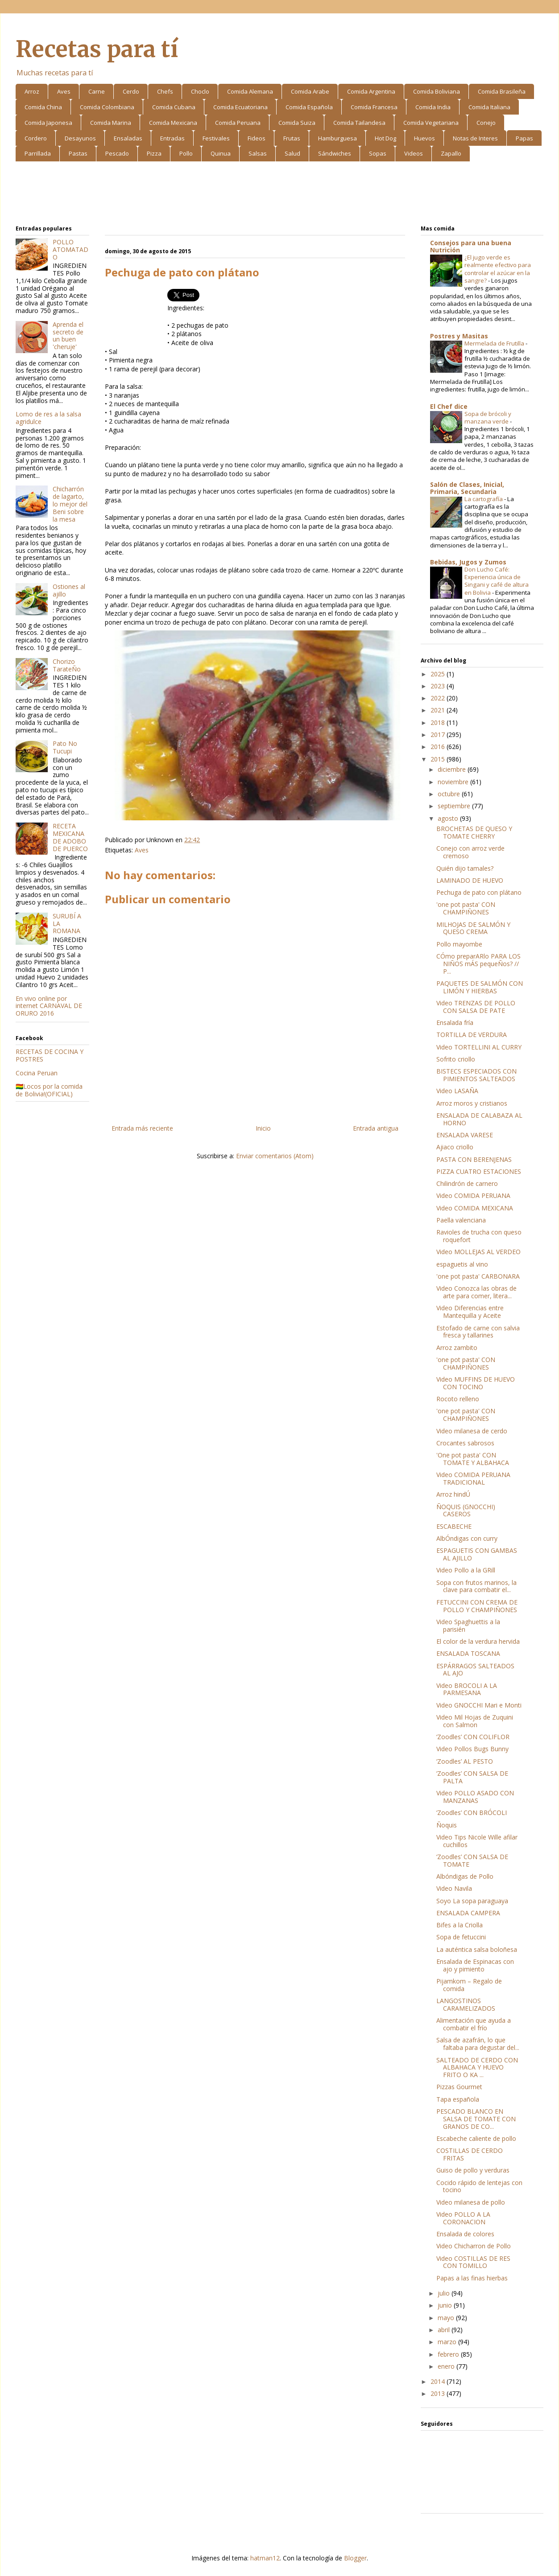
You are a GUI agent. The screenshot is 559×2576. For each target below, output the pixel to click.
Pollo (186, 153)
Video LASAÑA (457, 1090)
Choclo (200, 91)
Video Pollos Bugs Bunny (472, 1749)
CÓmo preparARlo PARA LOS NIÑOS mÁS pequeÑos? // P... (478, 963)
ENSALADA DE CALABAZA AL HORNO (479, 1119)
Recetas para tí (97, 49)
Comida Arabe (310, 91)
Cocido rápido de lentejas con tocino (479, 2186)
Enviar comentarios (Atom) (275, 1156)
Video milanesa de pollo (470, 2202)
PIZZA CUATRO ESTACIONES (478, 1171)
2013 (439, 2393)
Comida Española (309, 107)
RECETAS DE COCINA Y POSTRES (49, 1055)
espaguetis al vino (462, 1264)
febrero (449, 2354)
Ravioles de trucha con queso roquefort (479, 1236)
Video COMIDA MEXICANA (474, 1208)
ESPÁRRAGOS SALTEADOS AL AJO (475, 1670)
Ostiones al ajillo (69, 590)
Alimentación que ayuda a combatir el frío (473, 2024)
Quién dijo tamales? (464, 868)
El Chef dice (449, 406)
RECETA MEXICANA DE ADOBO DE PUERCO (70, 837)
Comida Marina (110, 123)
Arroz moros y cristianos (471, 1103)
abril (444, 2329)
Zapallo (451, 153)
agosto (449, 818)
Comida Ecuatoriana (240, 107)
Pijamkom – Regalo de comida (469, 1985)
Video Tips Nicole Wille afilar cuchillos (477, 1841)
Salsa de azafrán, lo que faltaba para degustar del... (477, 2044)
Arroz (32, 91)
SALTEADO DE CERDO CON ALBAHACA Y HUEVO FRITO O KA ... (477, 2067)
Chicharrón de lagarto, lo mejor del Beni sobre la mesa (70, 504)
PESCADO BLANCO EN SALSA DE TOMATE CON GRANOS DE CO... (476, 2119)
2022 (439, 698)
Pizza (154, 153)
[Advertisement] (279, 195)
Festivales (216, 138)
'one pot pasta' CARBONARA (478, 1276)
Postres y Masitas (459, 336)
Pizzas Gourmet (459, 2086)
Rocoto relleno (457, 1399)
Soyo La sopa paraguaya (472, 1901)
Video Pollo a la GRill (465, 1570)
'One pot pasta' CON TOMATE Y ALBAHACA (472, 1459)
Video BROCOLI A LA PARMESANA (466, 1689)
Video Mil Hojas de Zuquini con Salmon (474, 1721)
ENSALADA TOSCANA (468, 1653)
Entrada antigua (375, 1128)
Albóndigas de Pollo (464, 1876)
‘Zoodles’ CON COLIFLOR (472, 1736)
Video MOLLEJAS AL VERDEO (478, 1251)
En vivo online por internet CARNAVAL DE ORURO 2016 (49, 1006)
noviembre (454, 782)
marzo (448, 2341)
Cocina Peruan (37, 1073)
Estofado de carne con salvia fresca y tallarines (478, 1332)
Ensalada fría (454, 1022)
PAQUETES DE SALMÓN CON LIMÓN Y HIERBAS (479, 987)
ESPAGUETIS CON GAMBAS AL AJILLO (476, 1554)
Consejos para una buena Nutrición (470, 246)
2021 (439, 710)
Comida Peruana (238, 123)
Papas (524, 138)
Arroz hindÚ (453, 1494)
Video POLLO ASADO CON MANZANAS (475, 1797)
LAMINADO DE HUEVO (469, 880)
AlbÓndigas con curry (466, 1538)
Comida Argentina (371, 91)
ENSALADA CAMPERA (468, 1913)
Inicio (263, 1128)
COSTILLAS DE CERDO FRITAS (469, 2154)
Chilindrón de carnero (467, 1183)
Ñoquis (446, 1825)
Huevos (424, 138)
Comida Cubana (173, 107)
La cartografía (484, 499)
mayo (447, 2317)
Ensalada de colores (465, 2234)
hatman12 (265, 2558)
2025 (439, 674)
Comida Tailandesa (359, 123)
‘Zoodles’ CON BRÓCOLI (471, 1812)
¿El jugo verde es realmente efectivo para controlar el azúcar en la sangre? (497, 268)
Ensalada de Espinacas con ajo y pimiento (475, 1965)
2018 (439, 722)
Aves (63, 91)
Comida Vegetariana (431, 123)
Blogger (355, 2558)
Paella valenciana (461, 1220)
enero (447, 2366)
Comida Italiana (489, 107)
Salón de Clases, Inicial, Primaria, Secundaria (467, 488)
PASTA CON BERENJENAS (474, 1159)
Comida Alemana (250, 91)
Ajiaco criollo (454, 1147)
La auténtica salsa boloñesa (476, 1949)
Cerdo (131, 91)
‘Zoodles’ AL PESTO (464, 1761)
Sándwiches (334, 153)
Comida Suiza (296, 123)
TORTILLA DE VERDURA (471, 1034)
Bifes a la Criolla (459, 1925)
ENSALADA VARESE (464, 1135)
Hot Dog (385, 138)
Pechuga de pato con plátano (479, 892)
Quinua (221, 153)
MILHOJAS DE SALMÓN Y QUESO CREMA (473, 928)
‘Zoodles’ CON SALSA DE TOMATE (472, 1860)
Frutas (291, 138)
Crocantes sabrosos (465, 1443)
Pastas (78, 153)
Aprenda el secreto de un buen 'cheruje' (68, 335)
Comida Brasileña (502, 91)
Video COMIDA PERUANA (473, 1195)
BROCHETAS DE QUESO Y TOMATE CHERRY (474, 832)
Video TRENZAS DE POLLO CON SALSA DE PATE (475, 1007)
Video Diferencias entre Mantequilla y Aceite (470, 1312)
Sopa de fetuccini (461, 1937)
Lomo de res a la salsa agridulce (48, 418)
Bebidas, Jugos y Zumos (468, 562)
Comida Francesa (374, 107)
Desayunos (80, 138)
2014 (439, 2381)
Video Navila (454, 1888)
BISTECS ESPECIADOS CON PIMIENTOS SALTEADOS (476, 1075)
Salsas (257, 153)
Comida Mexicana (173, 123)
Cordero (36, 138)
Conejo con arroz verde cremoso (470, 852)
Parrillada (38, 153)
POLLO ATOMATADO (70, 249)
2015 (439, 759)
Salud (292, 153)
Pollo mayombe (459, 944)
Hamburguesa (337, 138)
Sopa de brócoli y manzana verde (487, 417)
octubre (450, 794)
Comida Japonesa (48, 123)
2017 (439, 734)
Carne (96, 91)
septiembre (455, 806)
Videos (413, 153)
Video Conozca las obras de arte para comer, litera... (476, 1292)
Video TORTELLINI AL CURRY (479, 1047)
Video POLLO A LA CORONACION (463, 2218)
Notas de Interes (475, 138)
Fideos (256, 138)
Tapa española (457, 2099)
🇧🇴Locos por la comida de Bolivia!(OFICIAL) (49, 1090)
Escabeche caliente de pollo (476, 2138)
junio (446, 2305)
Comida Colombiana (107, 107)
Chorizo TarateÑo (67, 665)
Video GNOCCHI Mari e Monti (479, 1705)
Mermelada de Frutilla (495, 343)
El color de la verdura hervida (478, 1641)
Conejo (486, 123)
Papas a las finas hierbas (472, 2278)
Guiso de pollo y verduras (472, 2170)
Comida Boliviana (436, 91)
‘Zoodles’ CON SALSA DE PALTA (472, 1777)
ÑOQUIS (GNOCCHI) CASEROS (465, 1510)
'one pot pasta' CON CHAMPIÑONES (465, 908)
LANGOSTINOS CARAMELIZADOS (465, 2004)
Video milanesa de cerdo (471, 1431)
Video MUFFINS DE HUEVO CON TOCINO (475, 1383)
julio (444, 2293)
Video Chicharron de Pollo (473, 2246)
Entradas (172, 138)
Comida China (43, 107)
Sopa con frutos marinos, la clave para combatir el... (476, 1586)
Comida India (433, 107)
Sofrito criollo (455, 1059)
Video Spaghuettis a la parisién (468, 1625)
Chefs (165, 91)
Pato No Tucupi (65, 747)
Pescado (117, 153)
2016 (439, 746)
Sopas (377, 153)
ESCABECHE (454, 1526)
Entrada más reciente (142, 1128)
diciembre (453, 769)
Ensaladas (128, 138)
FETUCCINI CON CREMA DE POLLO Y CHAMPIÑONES (477, 1606)
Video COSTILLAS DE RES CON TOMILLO (473, 2262)
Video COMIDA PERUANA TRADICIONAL (473, 1478)
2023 (439, 686)
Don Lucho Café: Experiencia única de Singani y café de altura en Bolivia (496, 581)
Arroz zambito (456, 1347)
